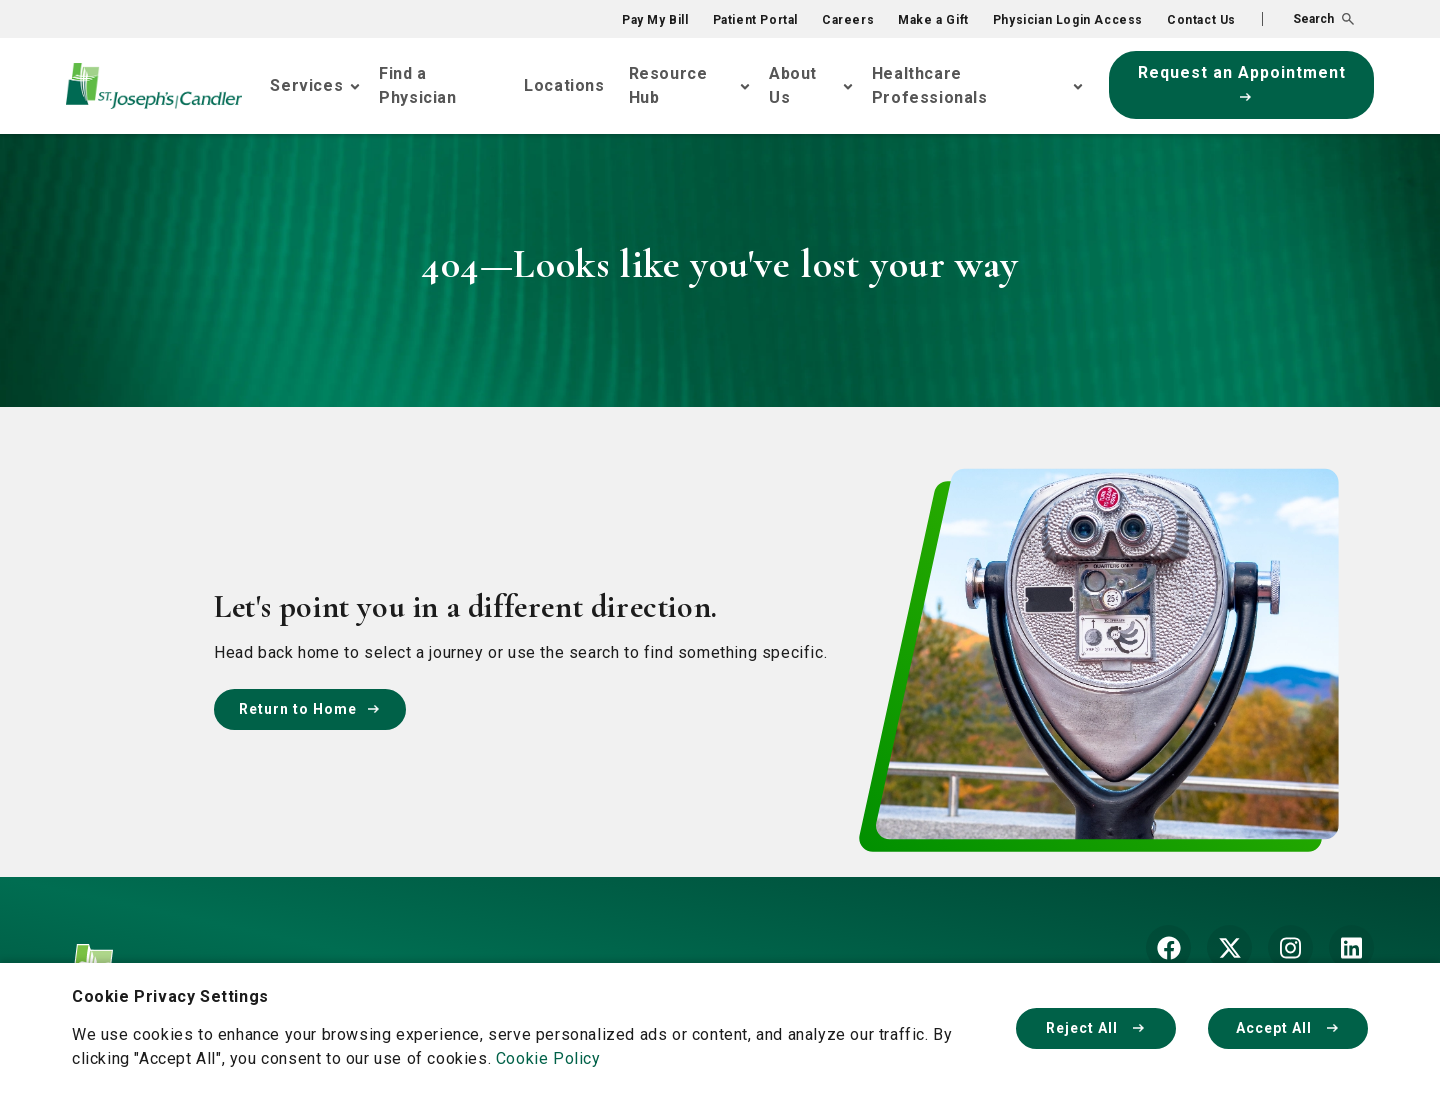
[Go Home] (154, 86)
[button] (1308, 19)
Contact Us (1201, 20)
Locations (564, 85)
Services (306, 85)
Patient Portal (755, 20)
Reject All (1096, 1028)
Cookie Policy (548, 1058)
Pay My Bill (655, 20)
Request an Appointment (1242, 82)
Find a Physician (417, 85)
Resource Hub (668, 85)
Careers (848, 20)
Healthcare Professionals (930, 85)
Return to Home (310, 709)
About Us (793, 85)
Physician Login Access (1068, 20)
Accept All (1288, 1028)
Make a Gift (933, 20)
